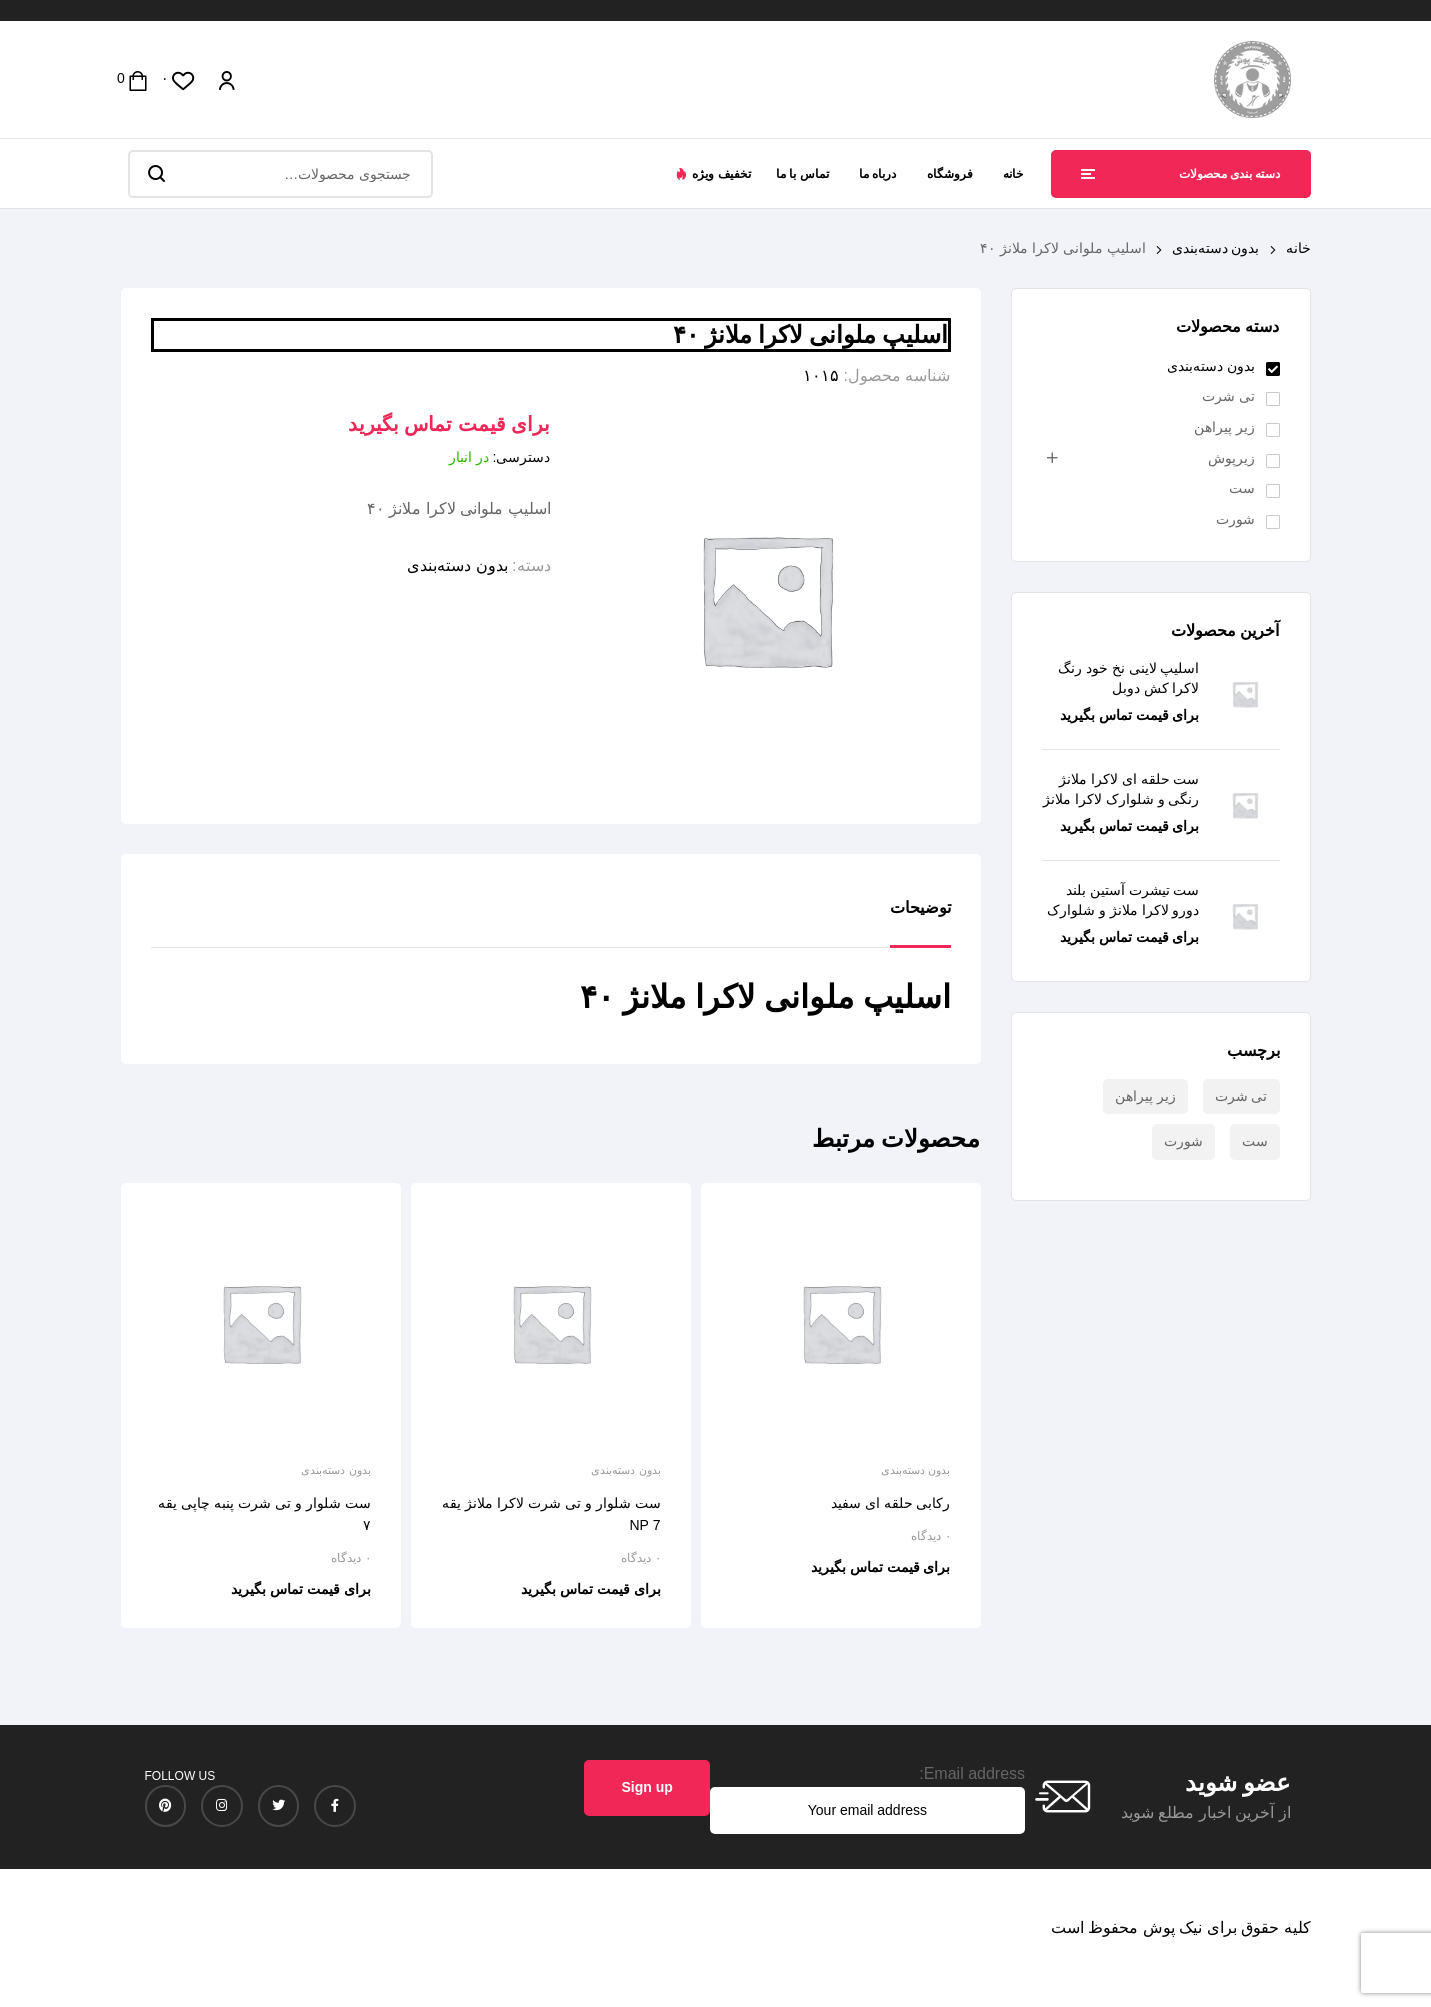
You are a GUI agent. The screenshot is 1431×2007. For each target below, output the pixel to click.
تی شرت (1228, 396)
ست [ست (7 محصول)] (1255, 1141)
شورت (1235, 519)
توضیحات (920, 907)
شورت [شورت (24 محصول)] (1183, 1141)
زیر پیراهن (1224, 427)
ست (1242, 488)
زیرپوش (1231, 458)
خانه (1298, 248)
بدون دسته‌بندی (1216, 248)
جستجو (155, 174)
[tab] (920, 923)
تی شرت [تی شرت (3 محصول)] (1241, 1096)
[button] (712, 174)
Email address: (972, 1773)
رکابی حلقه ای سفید (891, 1503)
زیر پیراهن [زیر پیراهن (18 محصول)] (1145, 1096)
